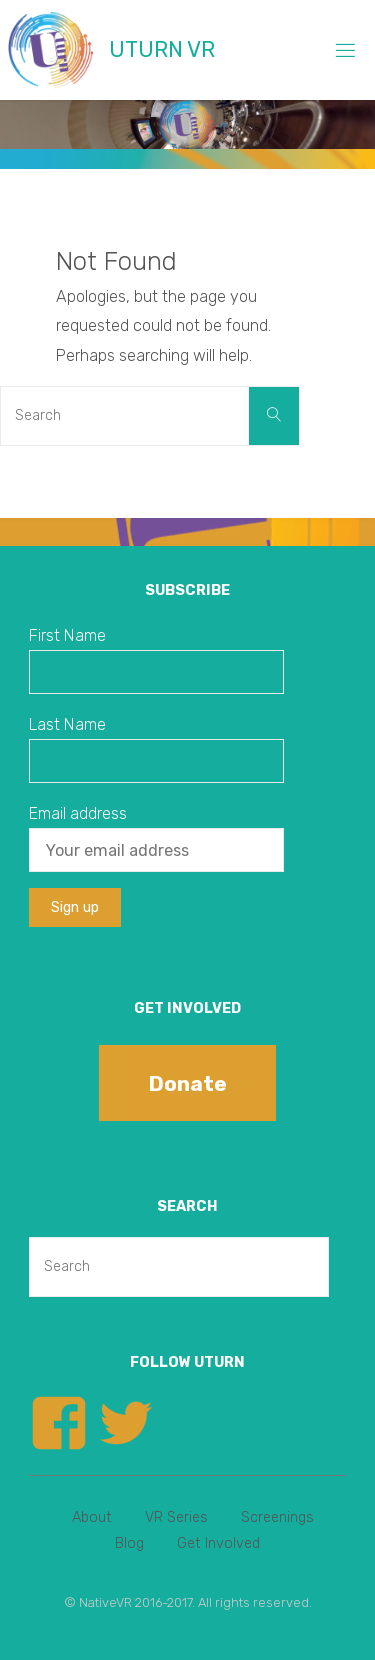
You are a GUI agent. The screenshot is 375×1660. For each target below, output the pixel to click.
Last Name (67, 724)
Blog (129, 1543)
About (92, 1517)
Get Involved (218, 1543)
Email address (78, 813)
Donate (188, 1083)
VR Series (176, 1517)
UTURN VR (162, 49)
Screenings (277, 1517)
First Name (67, 635)
